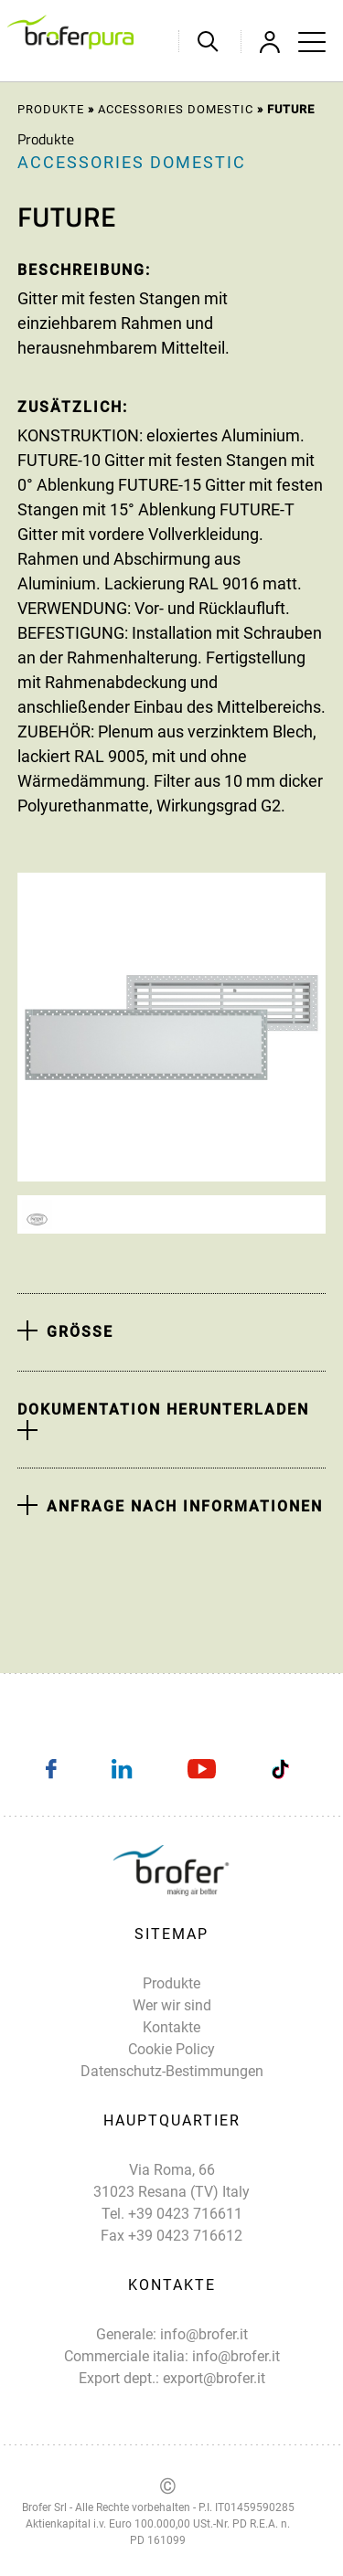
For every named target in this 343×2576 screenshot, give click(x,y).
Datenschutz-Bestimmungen (171, 2071)
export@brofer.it (214, 2378)
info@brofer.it (204, 2334)
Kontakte (171, 2027)
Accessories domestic (175, 109)
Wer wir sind (172, 2005)
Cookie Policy (171, 2049)
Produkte (50, 109)
